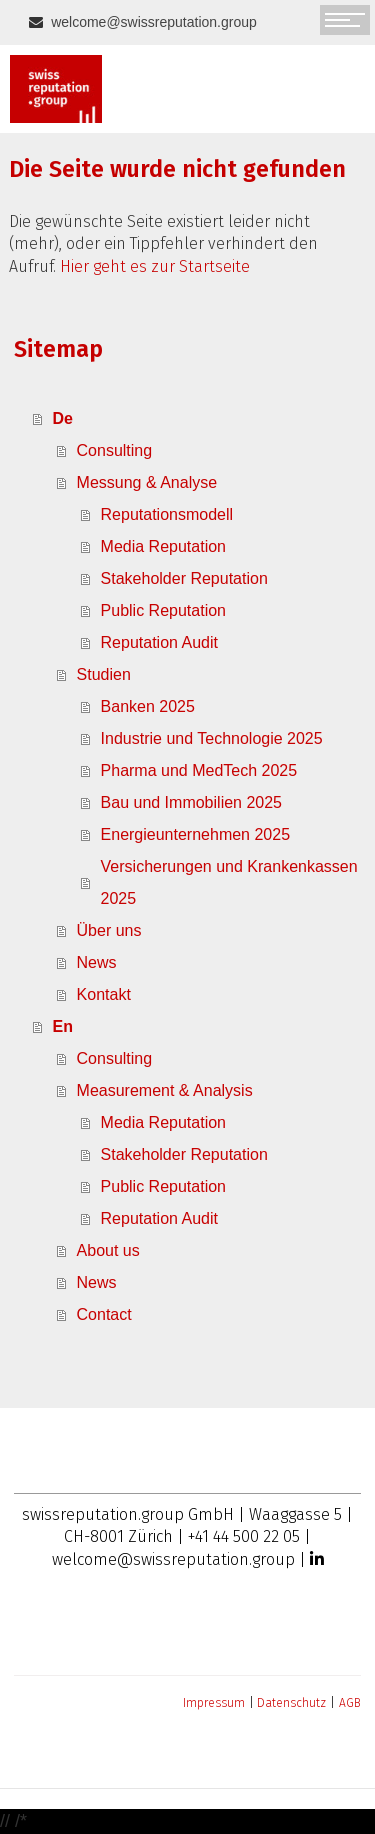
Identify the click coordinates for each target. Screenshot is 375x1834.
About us (108, 1250)
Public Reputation (163, 610)
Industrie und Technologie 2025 (212, 738)
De (63, 418)
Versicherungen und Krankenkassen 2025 (229, 882)
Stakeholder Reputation (184, 578)
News (97, 962)
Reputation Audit (159, 642)
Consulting (115, 450)
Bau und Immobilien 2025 (191, 802)
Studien (104, 674)
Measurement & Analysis (165, 1090)
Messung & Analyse (147, 482)
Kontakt (104, 994)
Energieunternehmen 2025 (195, 834)
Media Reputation (163, 546)
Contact (104, 1314)
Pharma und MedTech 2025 (199, 770)
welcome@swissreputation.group (152, 22)
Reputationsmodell (167, 514)
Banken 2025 (148, 706)
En (63, 1026)
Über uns (109, 930)
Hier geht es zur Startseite (155, 266)
